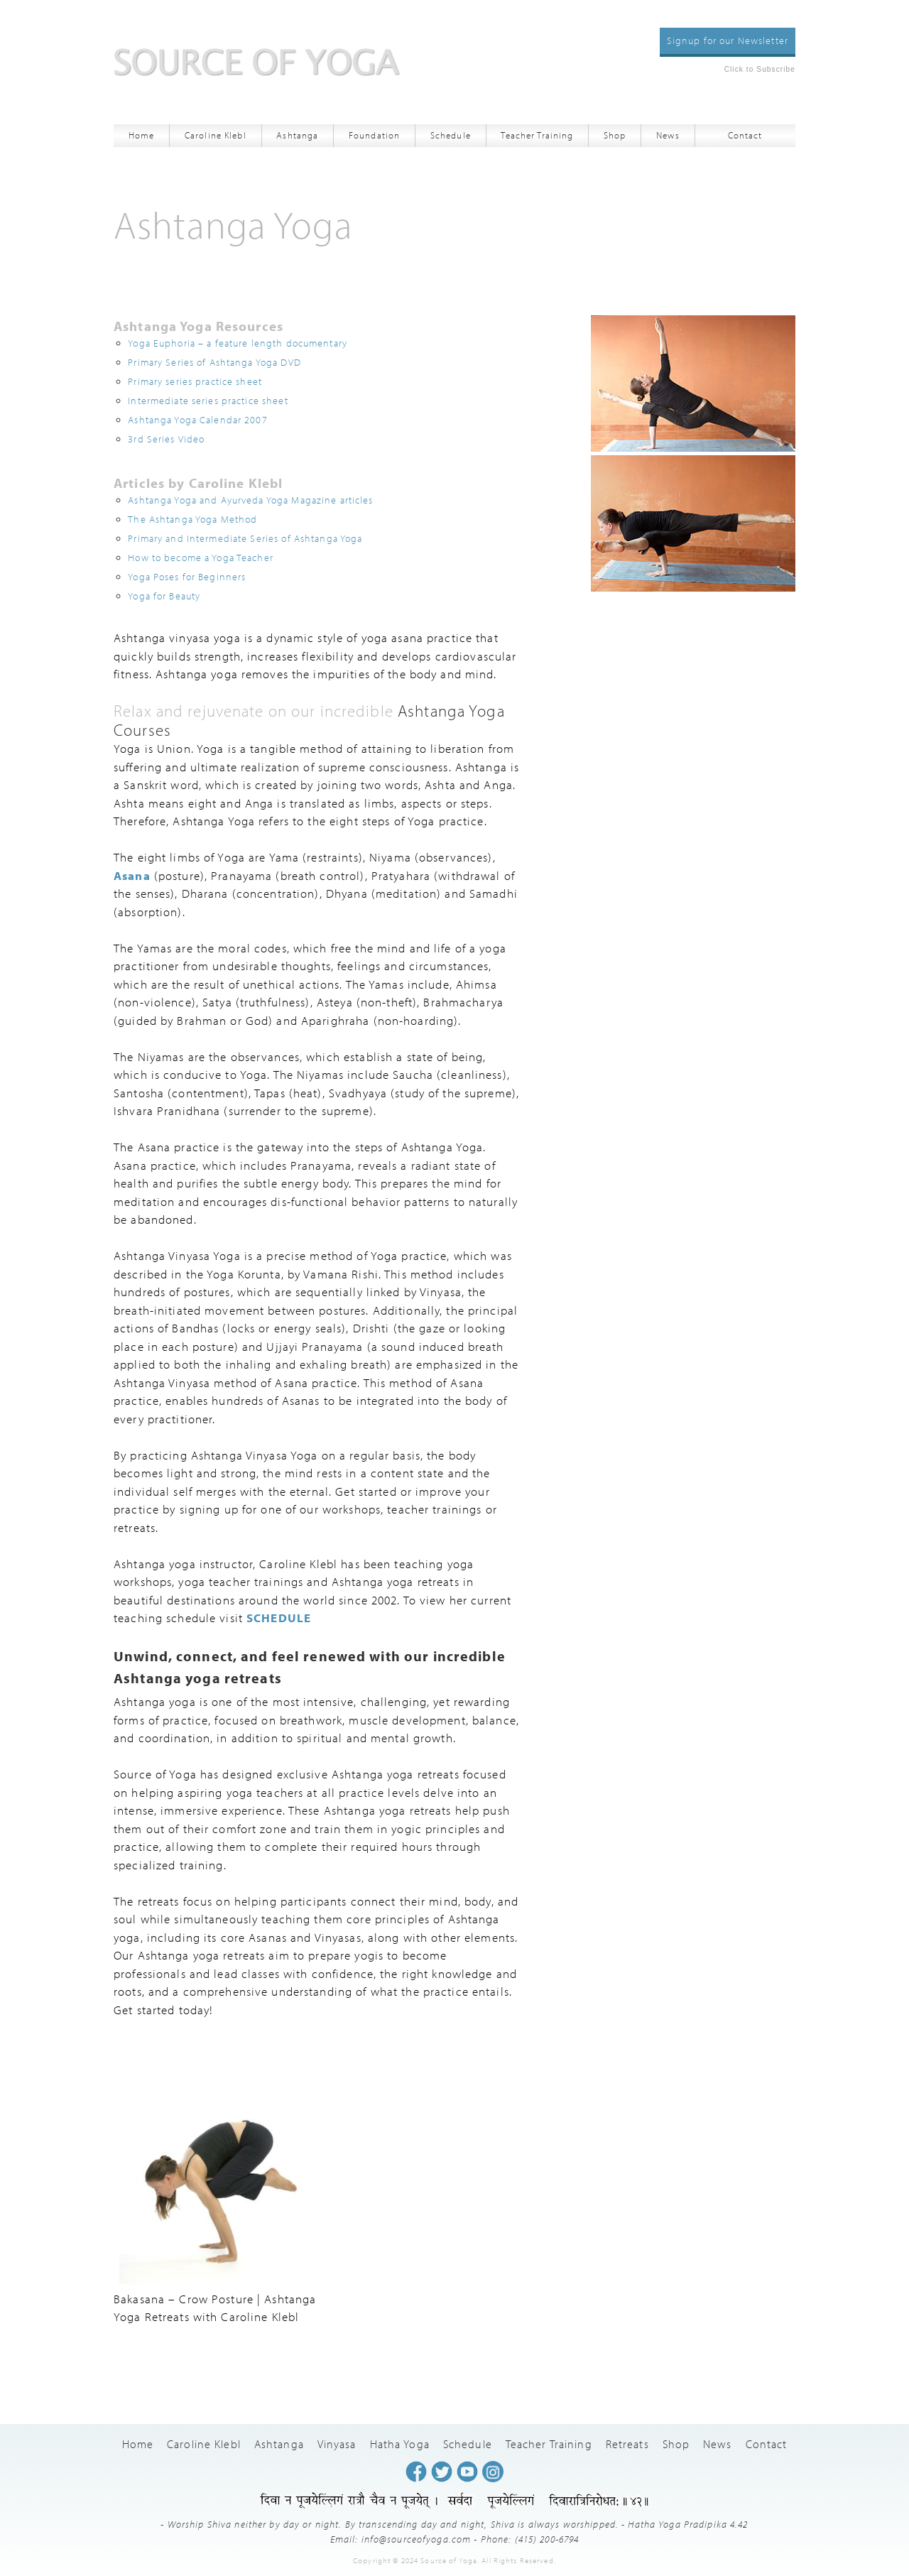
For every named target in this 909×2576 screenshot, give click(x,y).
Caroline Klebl (215, 135)
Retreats (627, 2444)
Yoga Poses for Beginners (187, 576)
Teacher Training (537, 135)
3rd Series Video (166, 439)
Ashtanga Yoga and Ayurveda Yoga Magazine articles (250, 500)
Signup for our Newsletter (727, 40)
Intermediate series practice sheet (208, 400)
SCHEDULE (278, 1617)
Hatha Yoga (400, 2444)
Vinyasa (336, 2444)
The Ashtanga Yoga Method (192, 519)
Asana (132, 875)
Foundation (374, 135)
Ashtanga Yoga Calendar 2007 (197, 419)
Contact (745, 135)
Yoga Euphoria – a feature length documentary (237, 343)
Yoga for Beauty (164, 595)
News (668, 135)
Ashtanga (297, 135)
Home (142, 135)
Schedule (450, 135)
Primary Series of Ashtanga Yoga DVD (214, 362)
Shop (615, 135)
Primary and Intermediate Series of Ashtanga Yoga (245, 538)
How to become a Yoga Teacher (200, 557)
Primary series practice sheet (195, 381)
